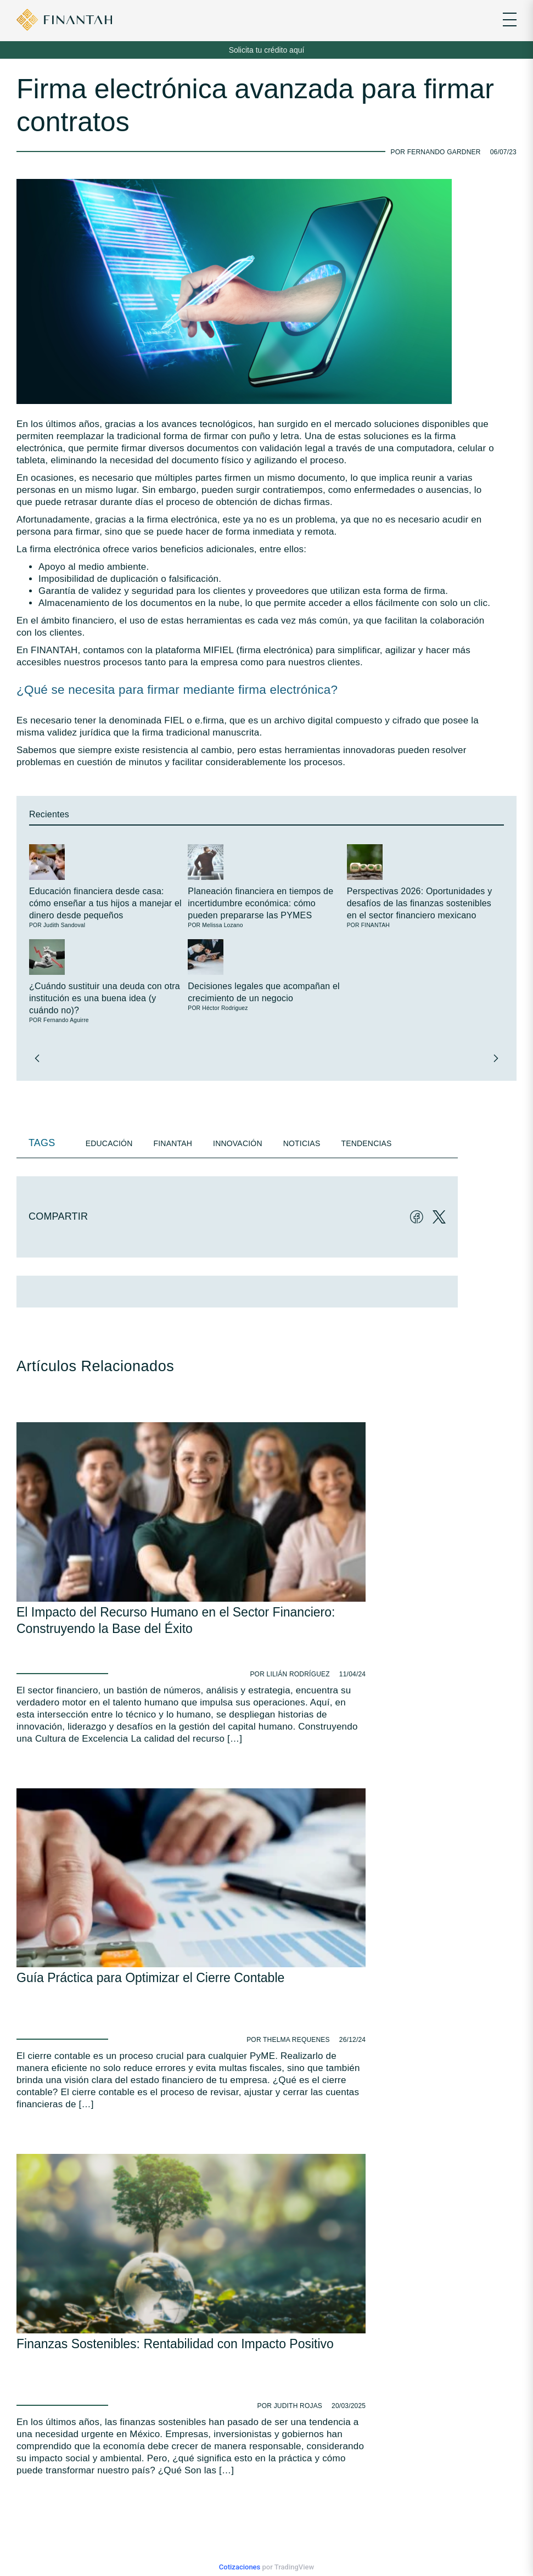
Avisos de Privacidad (162, 2406)
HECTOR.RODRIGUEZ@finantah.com (70, 2497)
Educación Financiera (49, 2406)
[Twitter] (435, 1216)
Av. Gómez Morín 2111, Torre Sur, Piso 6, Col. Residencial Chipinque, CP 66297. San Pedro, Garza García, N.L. (166, 2245)
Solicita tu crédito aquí (267, 50)
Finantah (173, 1143)
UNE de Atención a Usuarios (174, 2422)
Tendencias (366, 1143)
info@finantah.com (104, 2222)
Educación (109, 1143)
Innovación (237, 1143)
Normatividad (37, 2422)
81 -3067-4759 (97, 2201)
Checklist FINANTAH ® (50, 2439)
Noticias (302, 1143)
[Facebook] (413, 1216)
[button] (37, 1058)
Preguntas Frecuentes (165, 2439)
